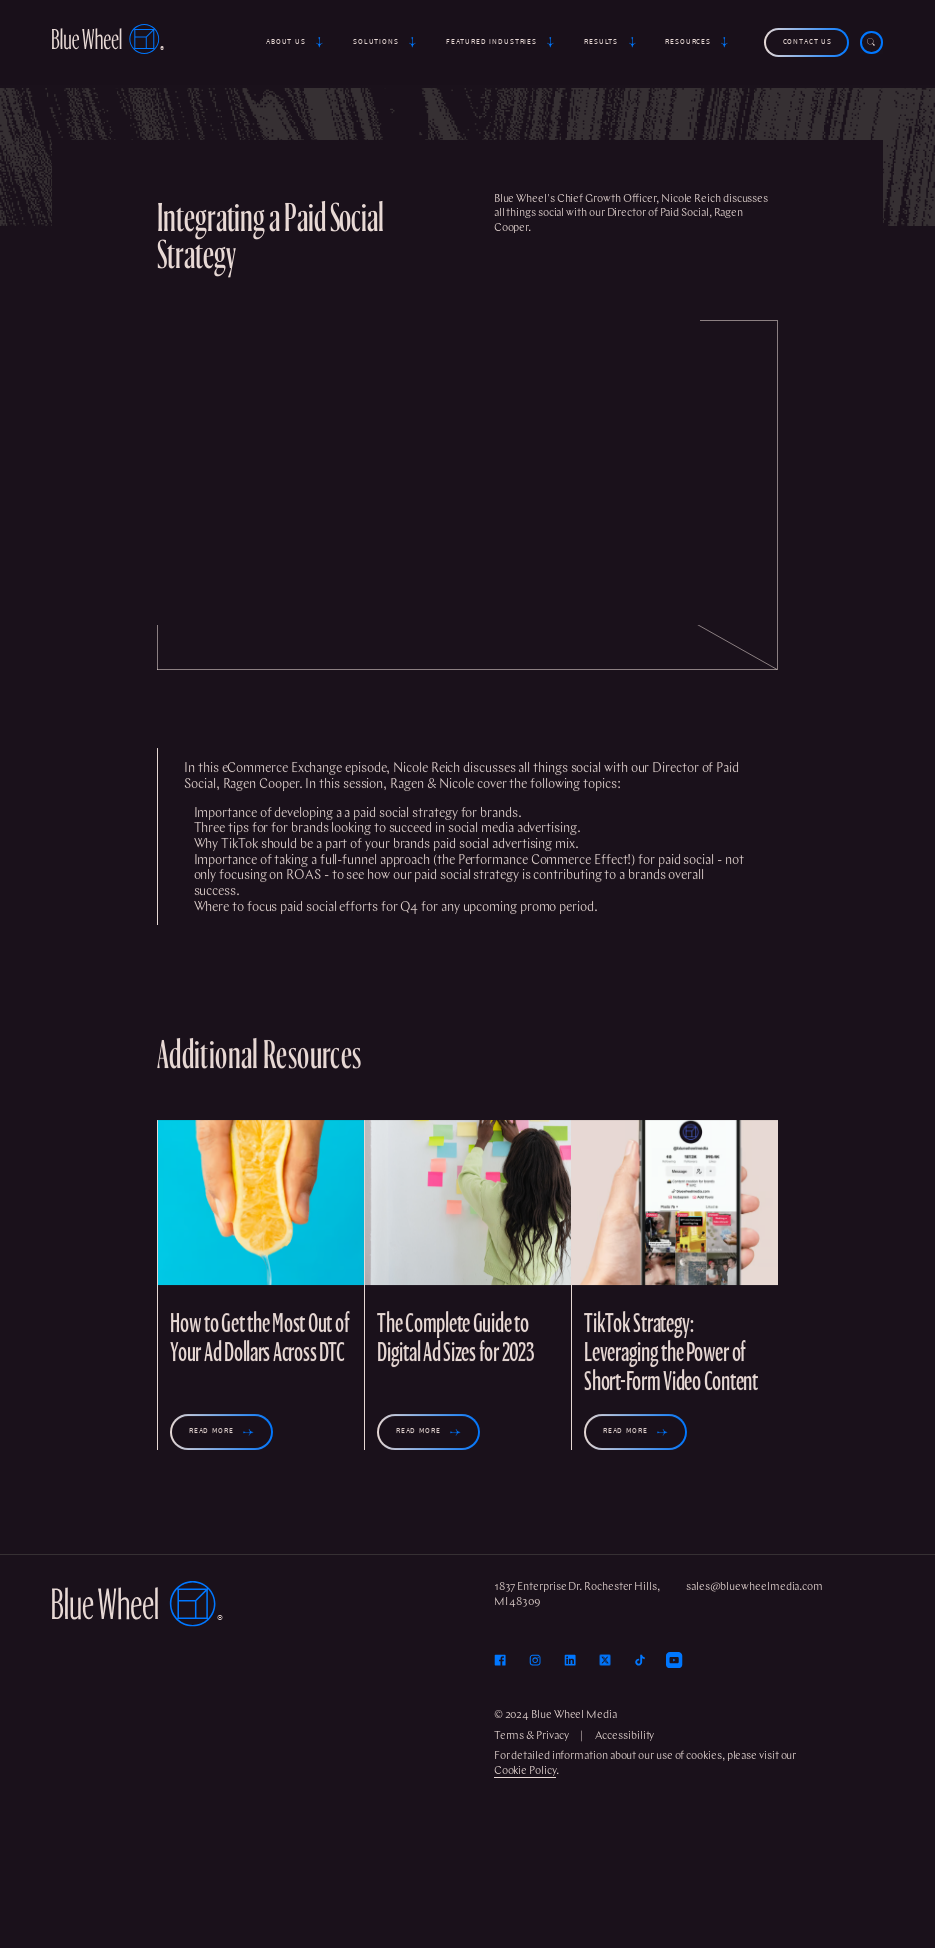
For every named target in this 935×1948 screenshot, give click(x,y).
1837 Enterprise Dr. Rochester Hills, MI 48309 (577, 1595)
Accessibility (624, 1736)
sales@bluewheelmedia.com (754, 1587)
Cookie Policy (525, 1771)
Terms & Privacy (531, 1736)
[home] (108, 42)
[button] (296, 42)
